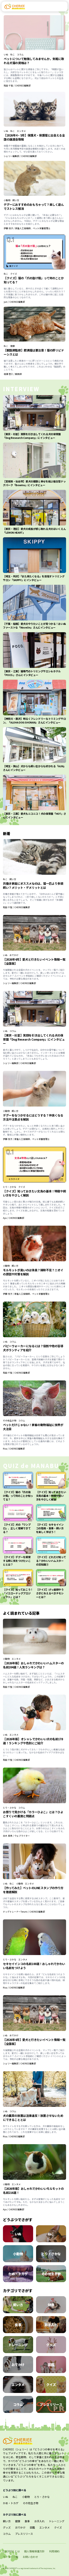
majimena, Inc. (50, 2568)
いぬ (6, 130)
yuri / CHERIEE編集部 (14, 301)
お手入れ (39, 2521)
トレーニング (56, 2521)
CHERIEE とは (11, 2551)
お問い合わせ (30, 2557)
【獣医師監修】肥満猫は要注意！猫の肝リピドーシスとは (34, 352)
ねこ (12, 130)
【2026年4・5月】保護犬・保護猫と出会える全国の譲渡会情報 (34, 137)
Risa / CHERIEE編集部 (14, 1448)
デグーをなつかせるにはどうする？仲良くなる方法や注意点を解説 (33, 1117)
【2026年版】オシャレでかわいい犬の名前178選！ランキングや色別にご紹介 (33, 1741)
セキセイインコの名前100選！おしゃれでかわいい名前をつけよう (34, 1966)
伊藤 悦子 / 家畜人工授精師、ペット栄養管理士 (27, 228)
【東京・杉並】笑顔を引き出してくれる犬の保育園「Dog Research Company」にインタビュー (34, 1039)
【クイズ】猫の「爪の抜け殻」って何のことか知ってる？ (34, 280)
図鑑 (32, 2527)
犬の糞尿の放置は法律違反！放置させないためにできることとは (33, 2117)
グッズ (7, 2527)
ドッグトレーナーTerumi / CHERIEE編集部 (24, 1911)
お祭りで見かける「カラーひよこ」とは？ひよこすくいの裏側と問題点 (33, 1814)
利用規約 (54, 2551)
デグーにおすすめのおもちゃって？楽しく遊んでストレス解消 (34, 206)
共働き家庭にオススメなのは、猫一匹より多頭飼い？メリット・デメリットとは (33, 885)
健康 (12, 345)
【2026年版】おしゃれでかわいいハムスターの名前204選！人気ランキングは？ (33, 1665)
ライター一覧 (10, 2557)
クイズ (13, 273)
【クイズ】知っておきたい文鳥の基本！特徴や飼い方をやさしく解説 (34, 1193)
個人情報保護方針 (34, 2551)
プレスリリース (24, 2534)
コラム (20, 54)
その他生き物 (9, 1420)
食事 (27, 2521)
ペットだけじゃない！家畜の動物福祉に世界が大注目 (33, 1427)
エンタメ (21, 130)
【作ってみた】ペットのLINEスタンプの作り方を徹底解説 (33, 1890)
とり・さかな (9, 1186)
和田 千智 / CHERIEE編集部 (17, 85)
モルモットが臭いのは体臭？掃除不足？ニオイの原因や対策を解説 (33, 1272)
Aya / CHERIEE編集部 (13, 1217)
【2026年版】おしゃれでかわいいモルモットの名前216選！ (33, 2190)
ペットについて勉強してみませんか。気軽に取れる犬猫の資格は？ (34, 61)
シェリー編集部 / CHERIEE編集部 (20, 156)
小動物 (7, 200)
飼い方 (16, 200)
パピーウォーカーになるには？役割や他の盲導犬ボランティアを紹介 (33, 1348)
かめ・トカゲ (10, 2503)
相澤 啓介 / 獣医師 (13, 373)
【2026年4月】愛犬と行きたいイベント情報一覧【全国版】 (34, 961)
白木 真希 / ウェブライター (16, 1835)
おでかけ (14, 955)
